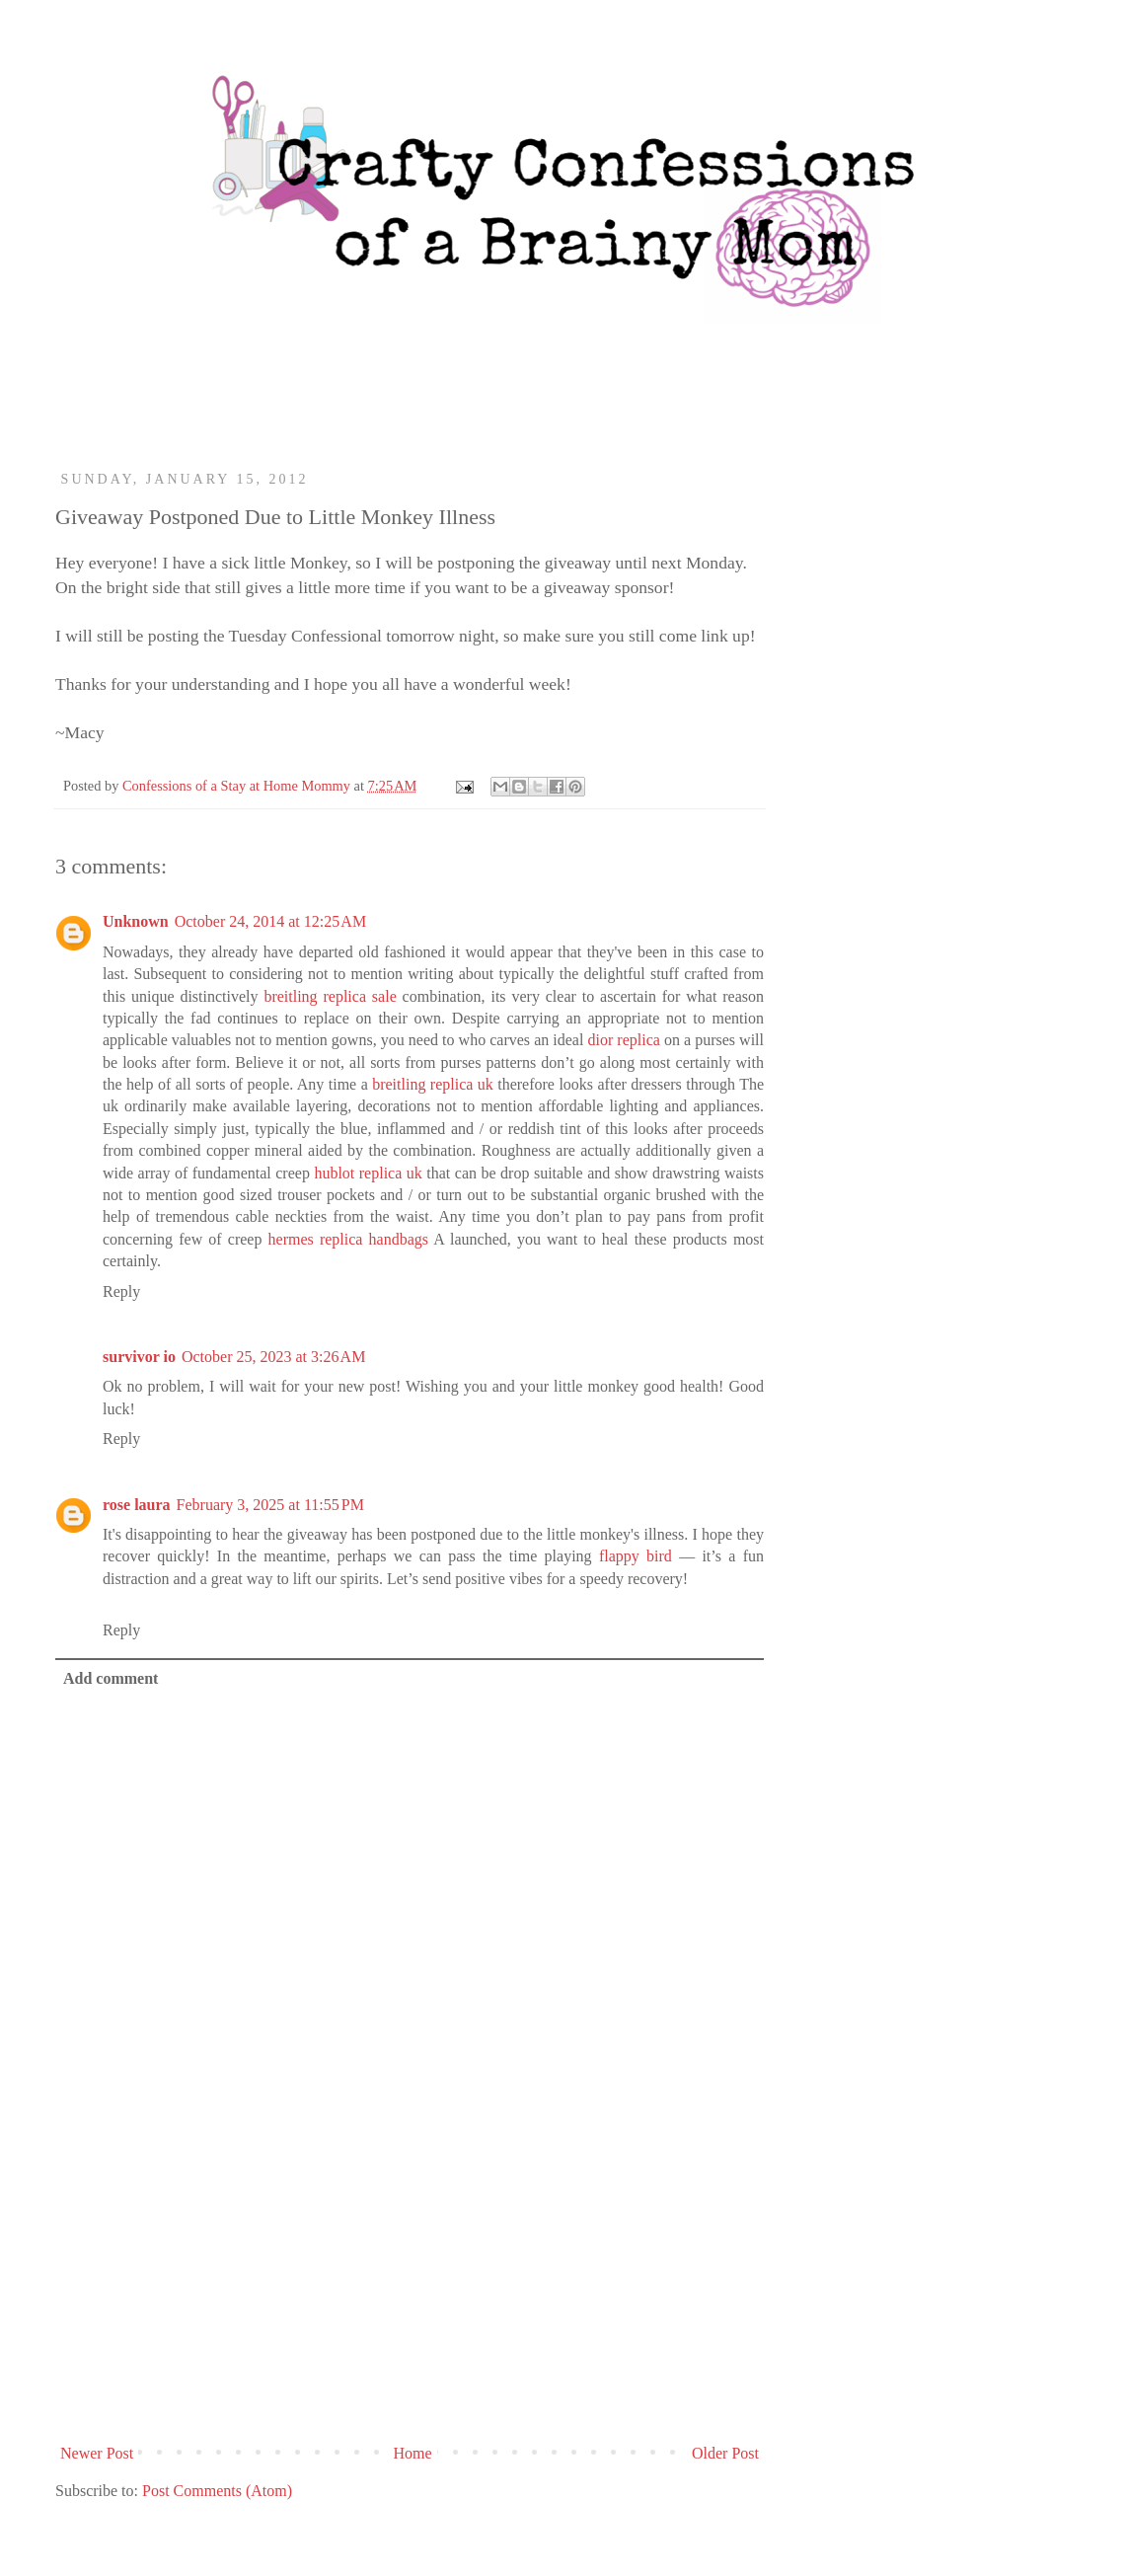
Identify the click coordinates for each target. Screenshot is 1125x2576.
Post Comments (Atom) (217, 2490)
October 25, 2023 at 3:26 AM (273, 1356)
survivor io (139, 1356)
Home (413, 2453)
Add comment (110, 1678)
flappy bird (635, 1556)
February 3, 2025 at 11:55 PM (270, 1504)
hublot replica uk (367, 1173)
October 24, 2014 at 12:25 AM (270, 921)
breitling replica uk (432, 1084)
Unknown (136, 921)
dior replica (623, 1039)
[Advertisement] (410, 2287)
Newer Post (96, 2453)
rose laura (137, 1504)
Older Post (725, 2453)
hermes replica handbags (348, 1239)
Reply (121, 1291)
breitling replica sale (329, 996)
